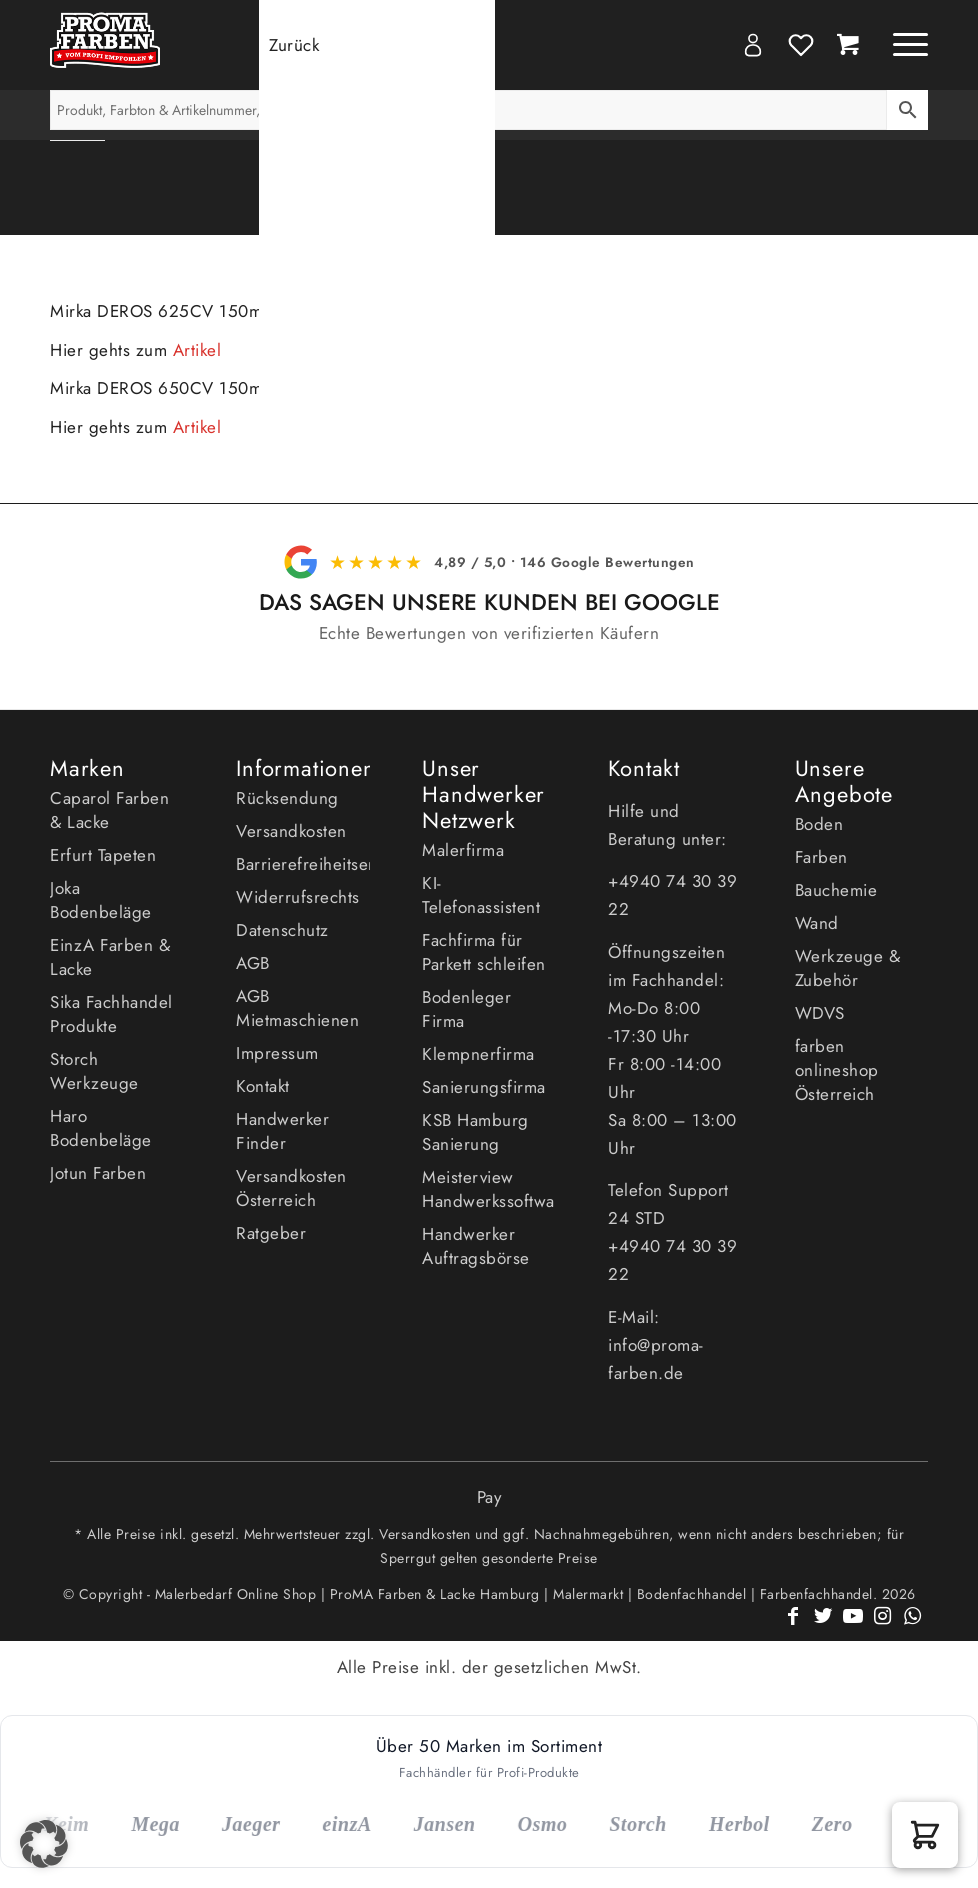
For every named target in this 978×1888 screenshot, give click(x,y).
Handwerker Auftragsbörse (476, 1246)
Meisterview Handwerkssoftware (488, 1189)
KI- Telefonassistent (481, 895)
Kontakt (263, 1086)
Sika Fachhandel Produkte (111, 1014)
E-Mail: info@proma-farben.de (656, 1345)
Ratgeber (271, 1233)
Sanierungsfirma (484, 1087)
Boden (819, 824)
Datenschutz (282, 930)
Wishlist (801, 45)
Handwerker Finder (282, 1131)
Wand (817, 923)
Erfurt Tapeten (103, 855)
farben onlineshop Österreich (837, 1070)
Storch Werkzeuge (94, 1071)
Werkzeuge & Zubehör (848, 968)
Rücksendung (287, 798)
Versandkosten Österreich (291, 1188)
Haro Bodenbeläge (101, 1128)
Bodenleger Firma (466, 1009)
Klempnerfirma (478, 1054)
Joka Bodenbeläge (101, 900)
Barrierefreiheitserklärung (302, 864)
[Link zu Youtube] (853, 1627)
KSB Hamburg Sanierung (475, 1132)
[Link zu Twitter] (823, 1627)
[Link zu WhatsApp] (913, 1627)
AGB (253, 963)
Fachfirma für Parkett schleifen (484, 952)
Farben (821, 857)
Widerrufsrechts (298, 897)
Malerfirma (463, 850)
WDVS (820, 1013)
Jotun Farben (98, 1173)
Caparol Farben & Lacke (109, 810)
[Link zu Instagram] (883, 1627)
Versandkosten (291, 831)
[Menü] (900, 45)
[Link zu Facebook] (793, 1627)
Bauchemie (836, 890)
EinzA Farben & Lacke (110, 957)
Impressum (277, 1053)
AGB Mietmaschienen (297, 1008)
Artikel (197, 350)
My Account (753, 45)
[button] (925, 1835)
